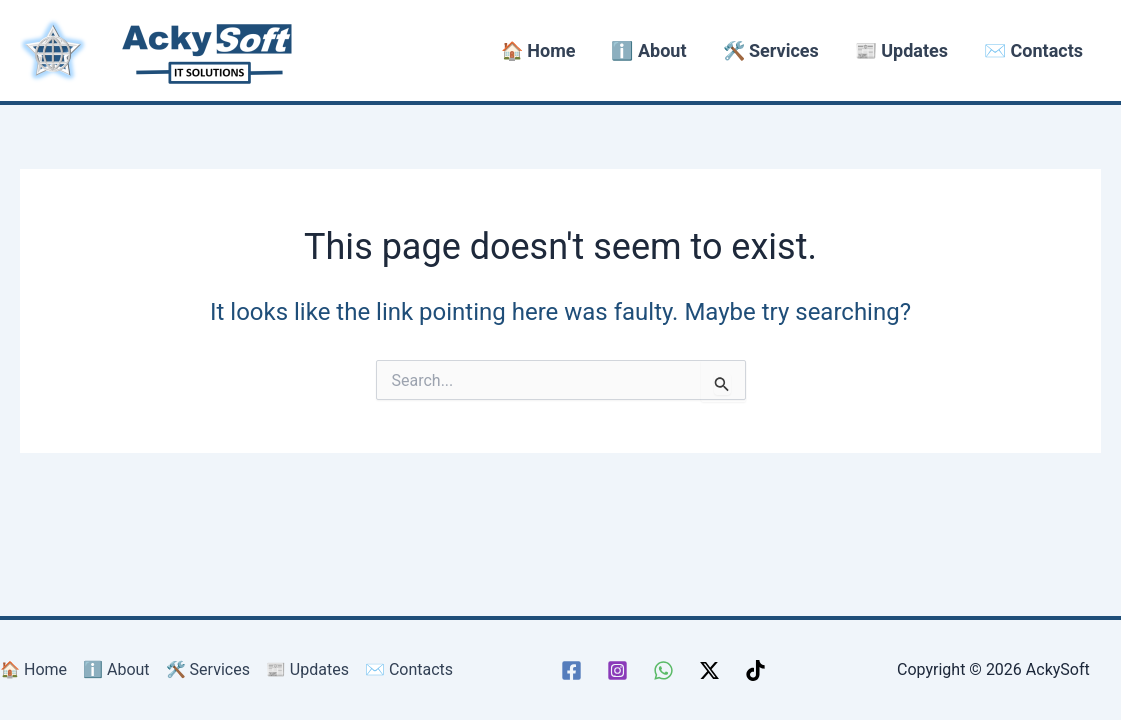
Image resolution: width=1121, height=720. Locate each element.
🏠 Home (538, 50)
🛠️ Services (771, 50)
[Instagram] (617, 670)
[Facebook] (571, 670)
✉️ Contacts (1033, 50)
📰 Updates (901, 50)
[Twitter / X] (709, 670)
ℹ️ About (648, 50)
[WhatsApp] (663, 670)
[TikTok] (755, 670)
